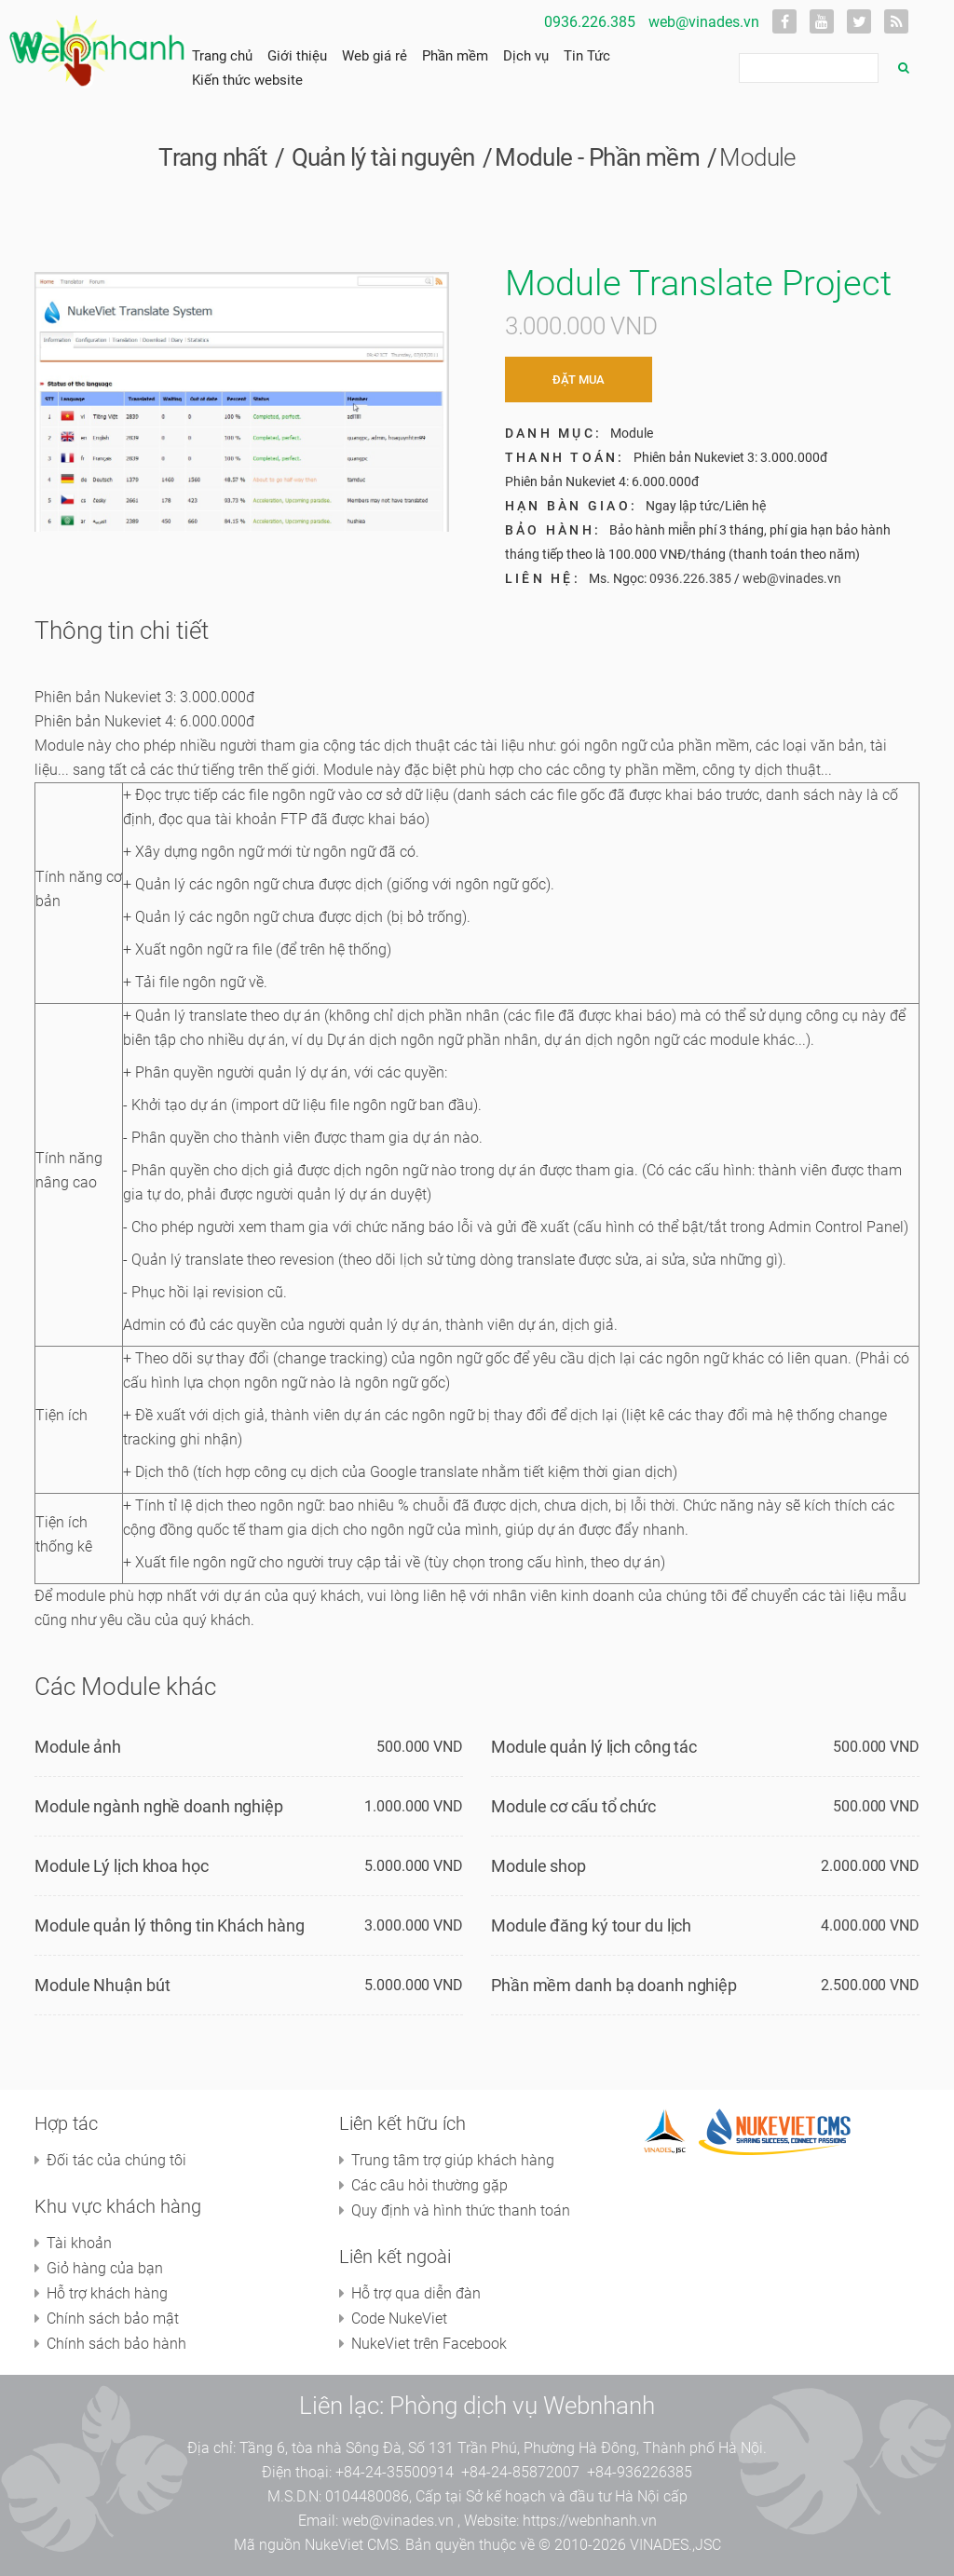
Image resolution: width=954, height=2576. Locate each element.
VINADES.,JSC (675, 2545)
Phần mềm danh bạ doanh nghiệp (614, 1985)
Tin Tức (587, 55)
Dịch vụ (526, 55)
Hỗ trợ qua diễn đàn (416, 2293)
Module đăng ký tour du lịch (591, 1925)
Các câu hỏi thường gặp (429, 2185)
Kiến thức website (247, 80)
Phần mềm (455, 55)
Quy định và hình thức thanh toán (460, 2210)
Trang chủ (222, 55)
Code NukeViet (399, 2318)
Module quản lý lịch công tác (594, 1746)
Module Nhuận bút (102, 1985)
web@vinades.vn (703, 22)
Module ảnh (77, 1746)
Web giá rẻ (374, 55)
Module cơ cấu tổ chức (573, 1806)
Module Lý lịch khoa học (121, 1866)
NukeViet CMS (351, 2545)
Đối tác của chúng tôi (116, 2160)
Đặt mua (578, 379)
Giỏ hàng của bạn (105, 2268)
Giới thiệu (297, 55)
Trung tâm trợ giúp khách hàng (452, 2160)
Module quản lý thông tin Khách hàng (169, 1925)
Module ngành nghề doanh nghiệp (158, 1806)
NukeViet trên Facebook (429, 2343)
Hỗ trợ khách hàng (107, 2293)
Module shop (538, 1866)
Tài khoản (79, 2243)
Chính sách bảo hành (116, 2343)
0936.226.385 (589, 22)
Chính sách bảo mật (113, 2318)
